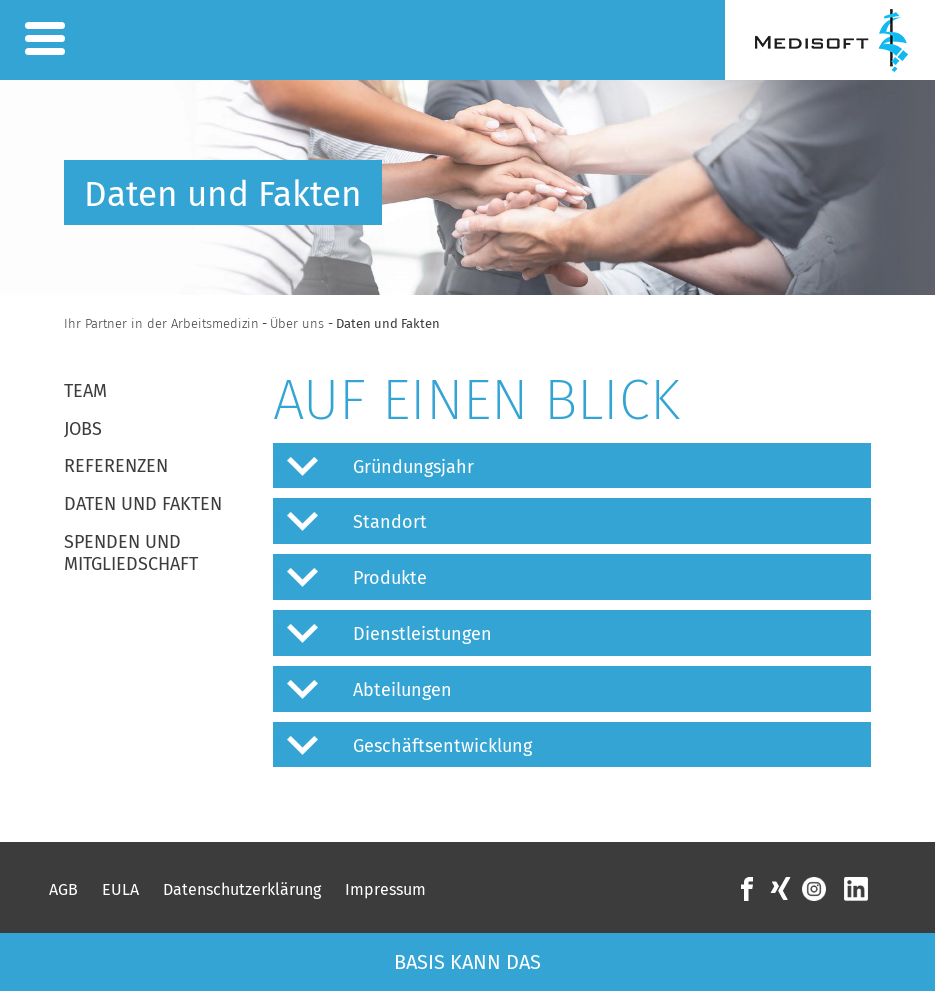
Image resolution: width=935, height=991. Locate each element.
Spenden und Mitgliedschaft (131, 553)
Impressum (385, 889)
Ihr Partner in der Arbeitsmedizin (161, 323)
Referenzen (116, 466)
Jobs (83, 429)
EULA (120, 889)
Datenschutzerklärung (242, 889)
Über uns (299, 323)
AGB (63, 889)
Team (85, 391)
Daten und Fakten (143, 504)
